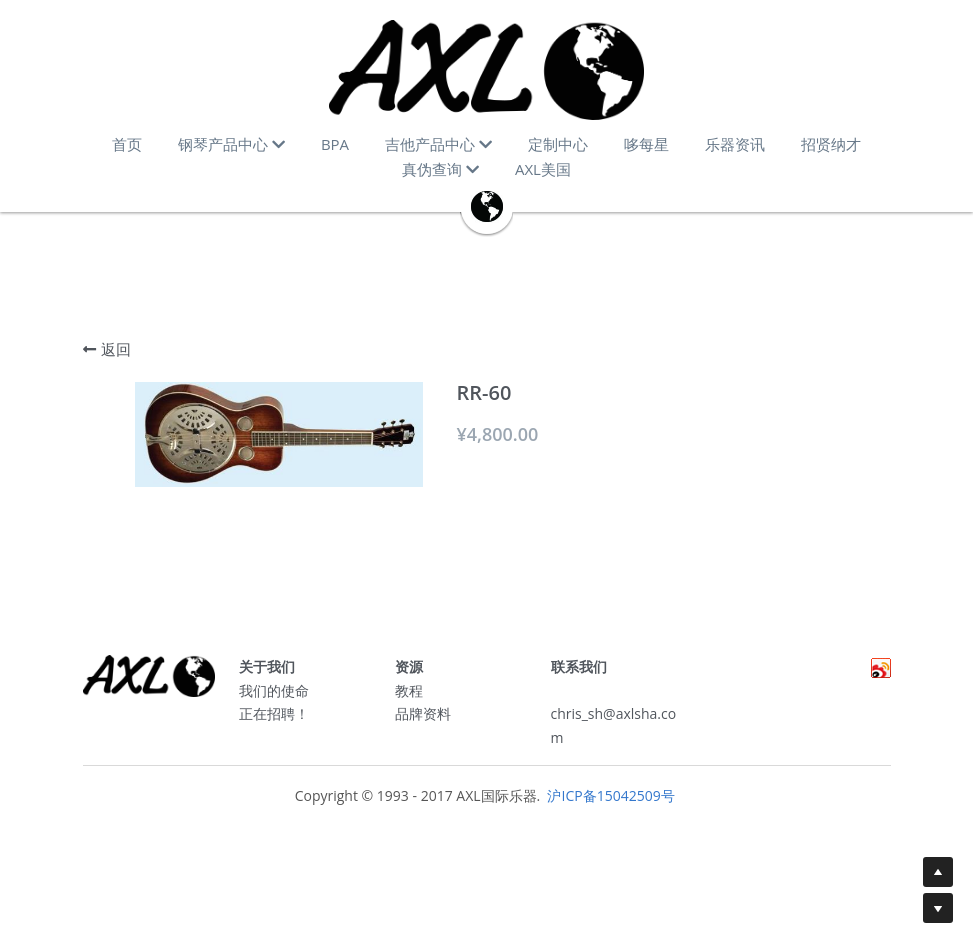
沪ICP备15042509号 (609, 802)
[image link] (486, 70)
